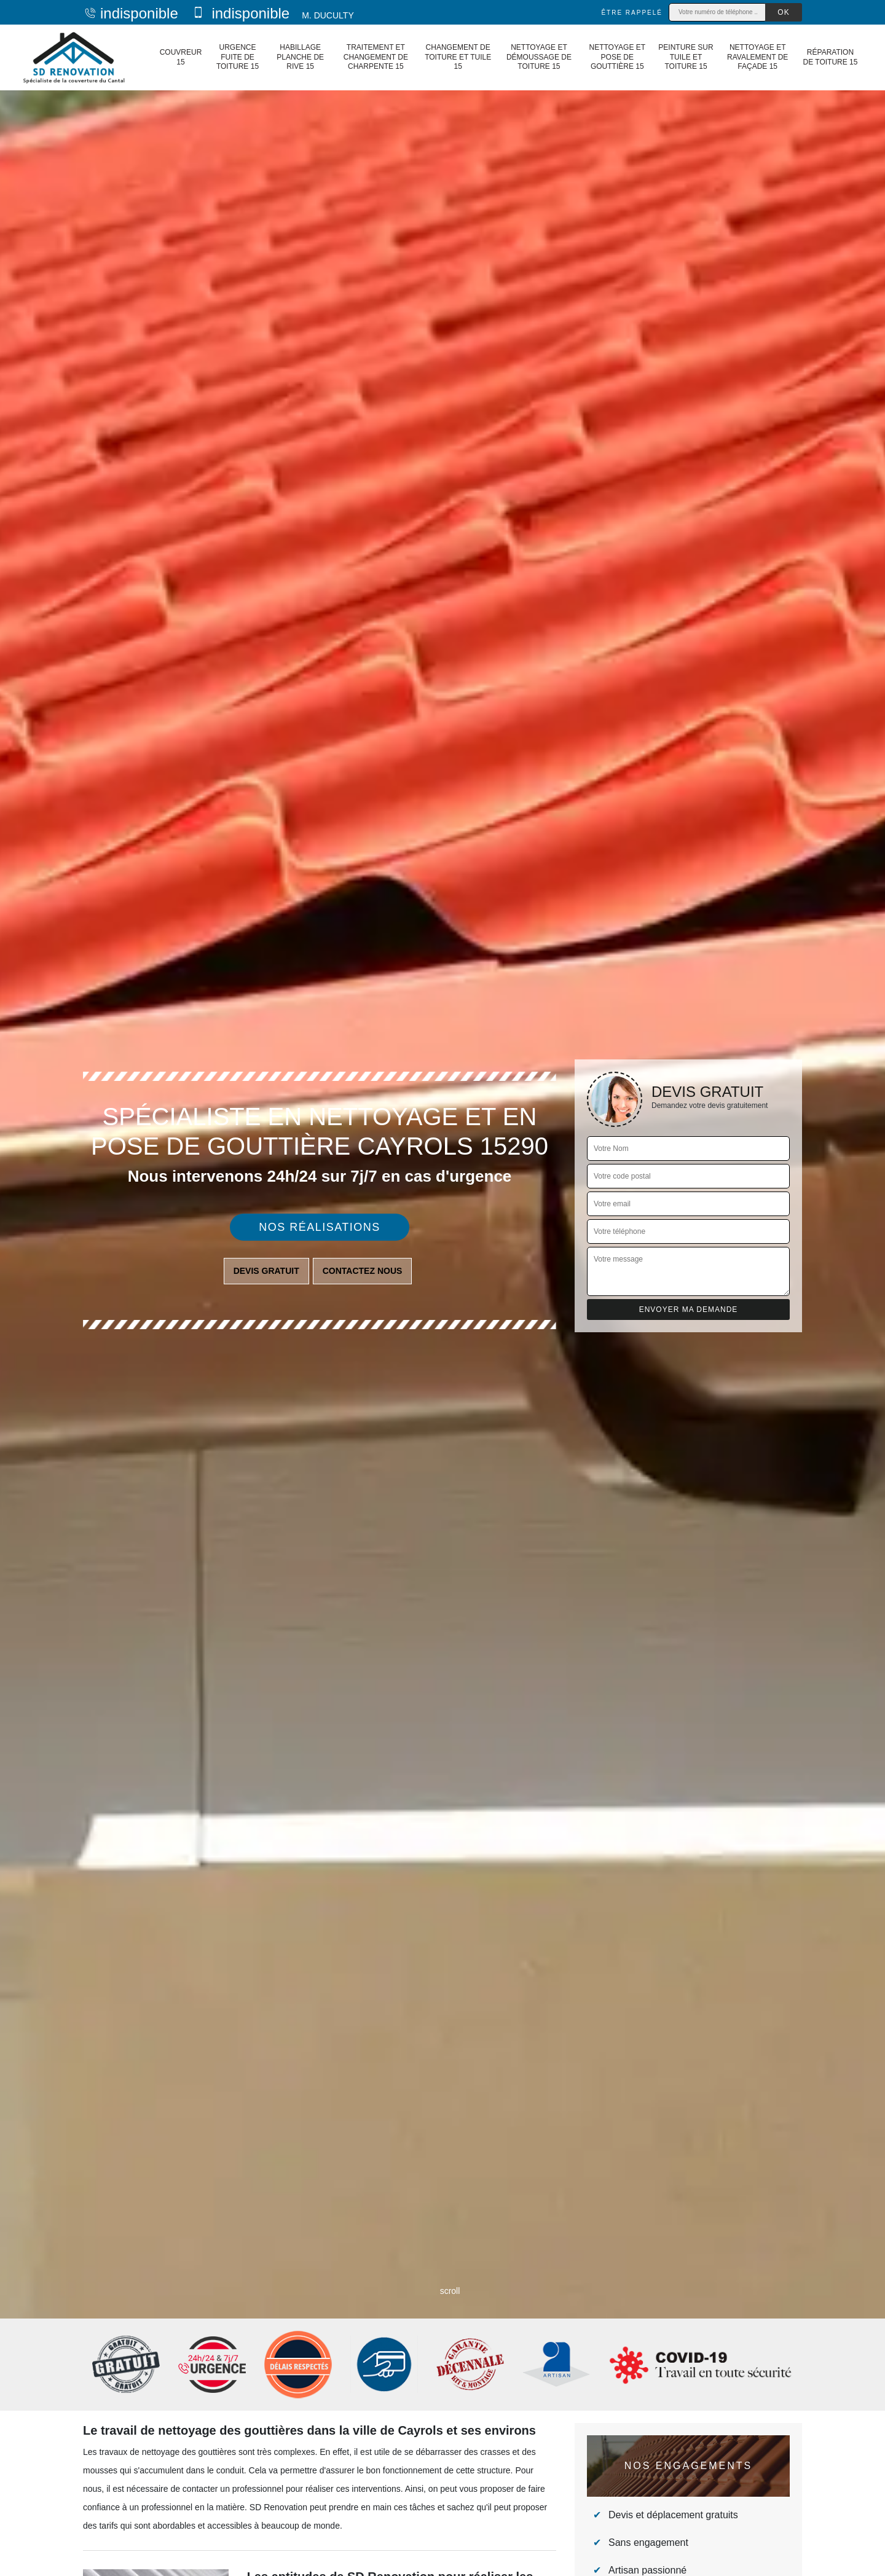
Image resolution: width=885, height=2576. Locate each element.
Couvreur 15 (181, 57)
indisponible (130, 13)
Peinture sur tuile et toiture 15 (685, 57)
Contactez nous (363, 1271)
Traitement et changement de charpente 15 (376, 57)
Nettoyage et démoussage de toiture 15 (539, 57)
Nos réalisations (319, 1227)
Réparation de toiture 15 (830, 57)
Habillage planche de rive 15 (300, 57)
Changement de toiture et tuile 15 (458, 57)
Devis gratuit (266, 1271)
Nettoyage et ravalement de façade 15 (757, 57)
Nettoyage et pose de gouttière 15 (617, 57)
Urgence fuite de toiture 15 (237, 57)
